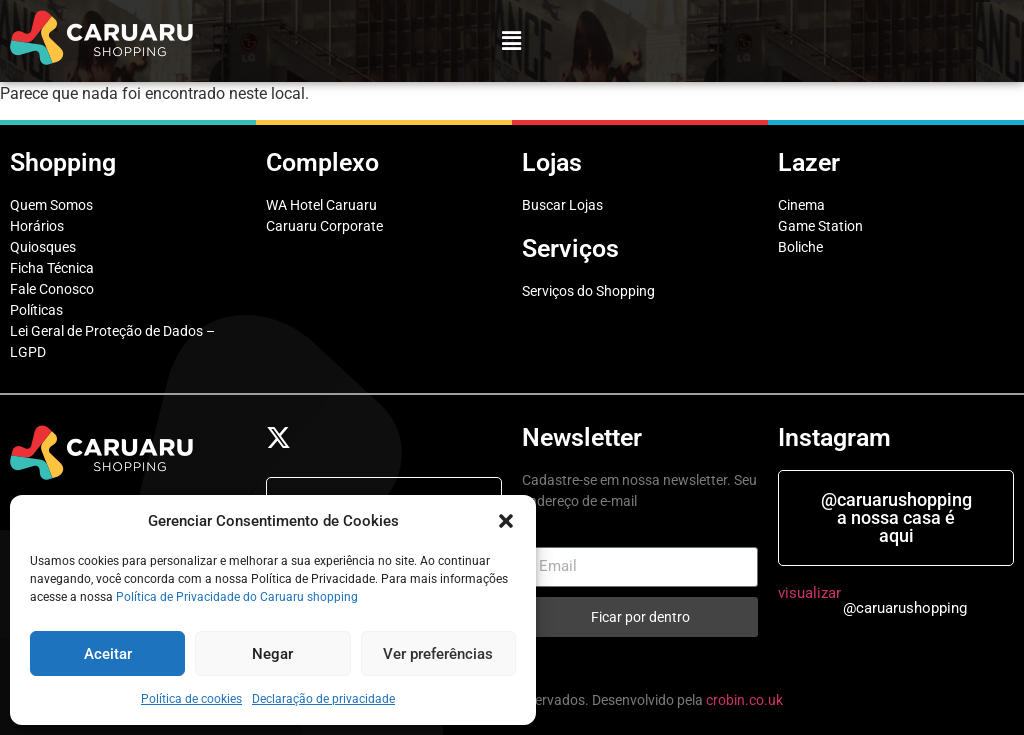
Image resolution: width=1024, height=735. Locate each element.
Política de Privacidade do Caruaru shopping (237, 597)
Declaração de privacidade (323, 699)
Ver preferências (438, 654)
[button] (506, 521)
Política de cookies (191, 699)
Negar (272, 654)
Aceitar (108, 654)
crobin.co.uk (744, 700)
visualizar (809, 593)
